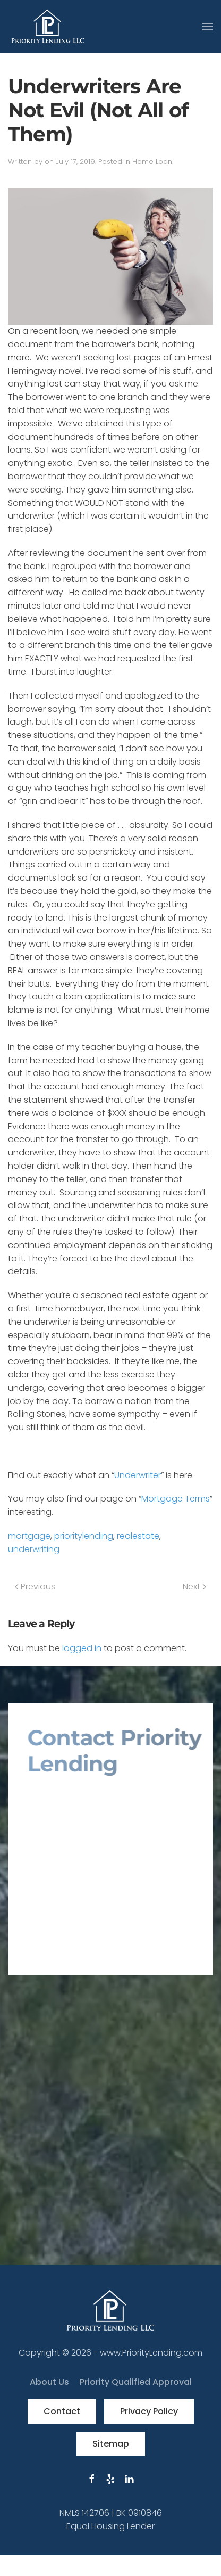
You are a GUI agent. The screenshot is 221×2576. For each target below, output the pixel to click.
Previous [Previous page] (35, 1586)
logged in (81, 1648)
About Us (49, 2382)
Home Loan (152, 162)
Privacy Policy (149, 2411)
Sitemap (110, 2444)
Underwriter (137, 1475)
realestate (138, 1536)
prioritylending (83, 1536)
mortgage (29, 1536)
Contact (62, 2411)
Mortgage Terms (175, 1498)
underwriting (34, 1549)
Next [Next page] (194, 1586)
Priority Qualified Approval (136, 2382)
